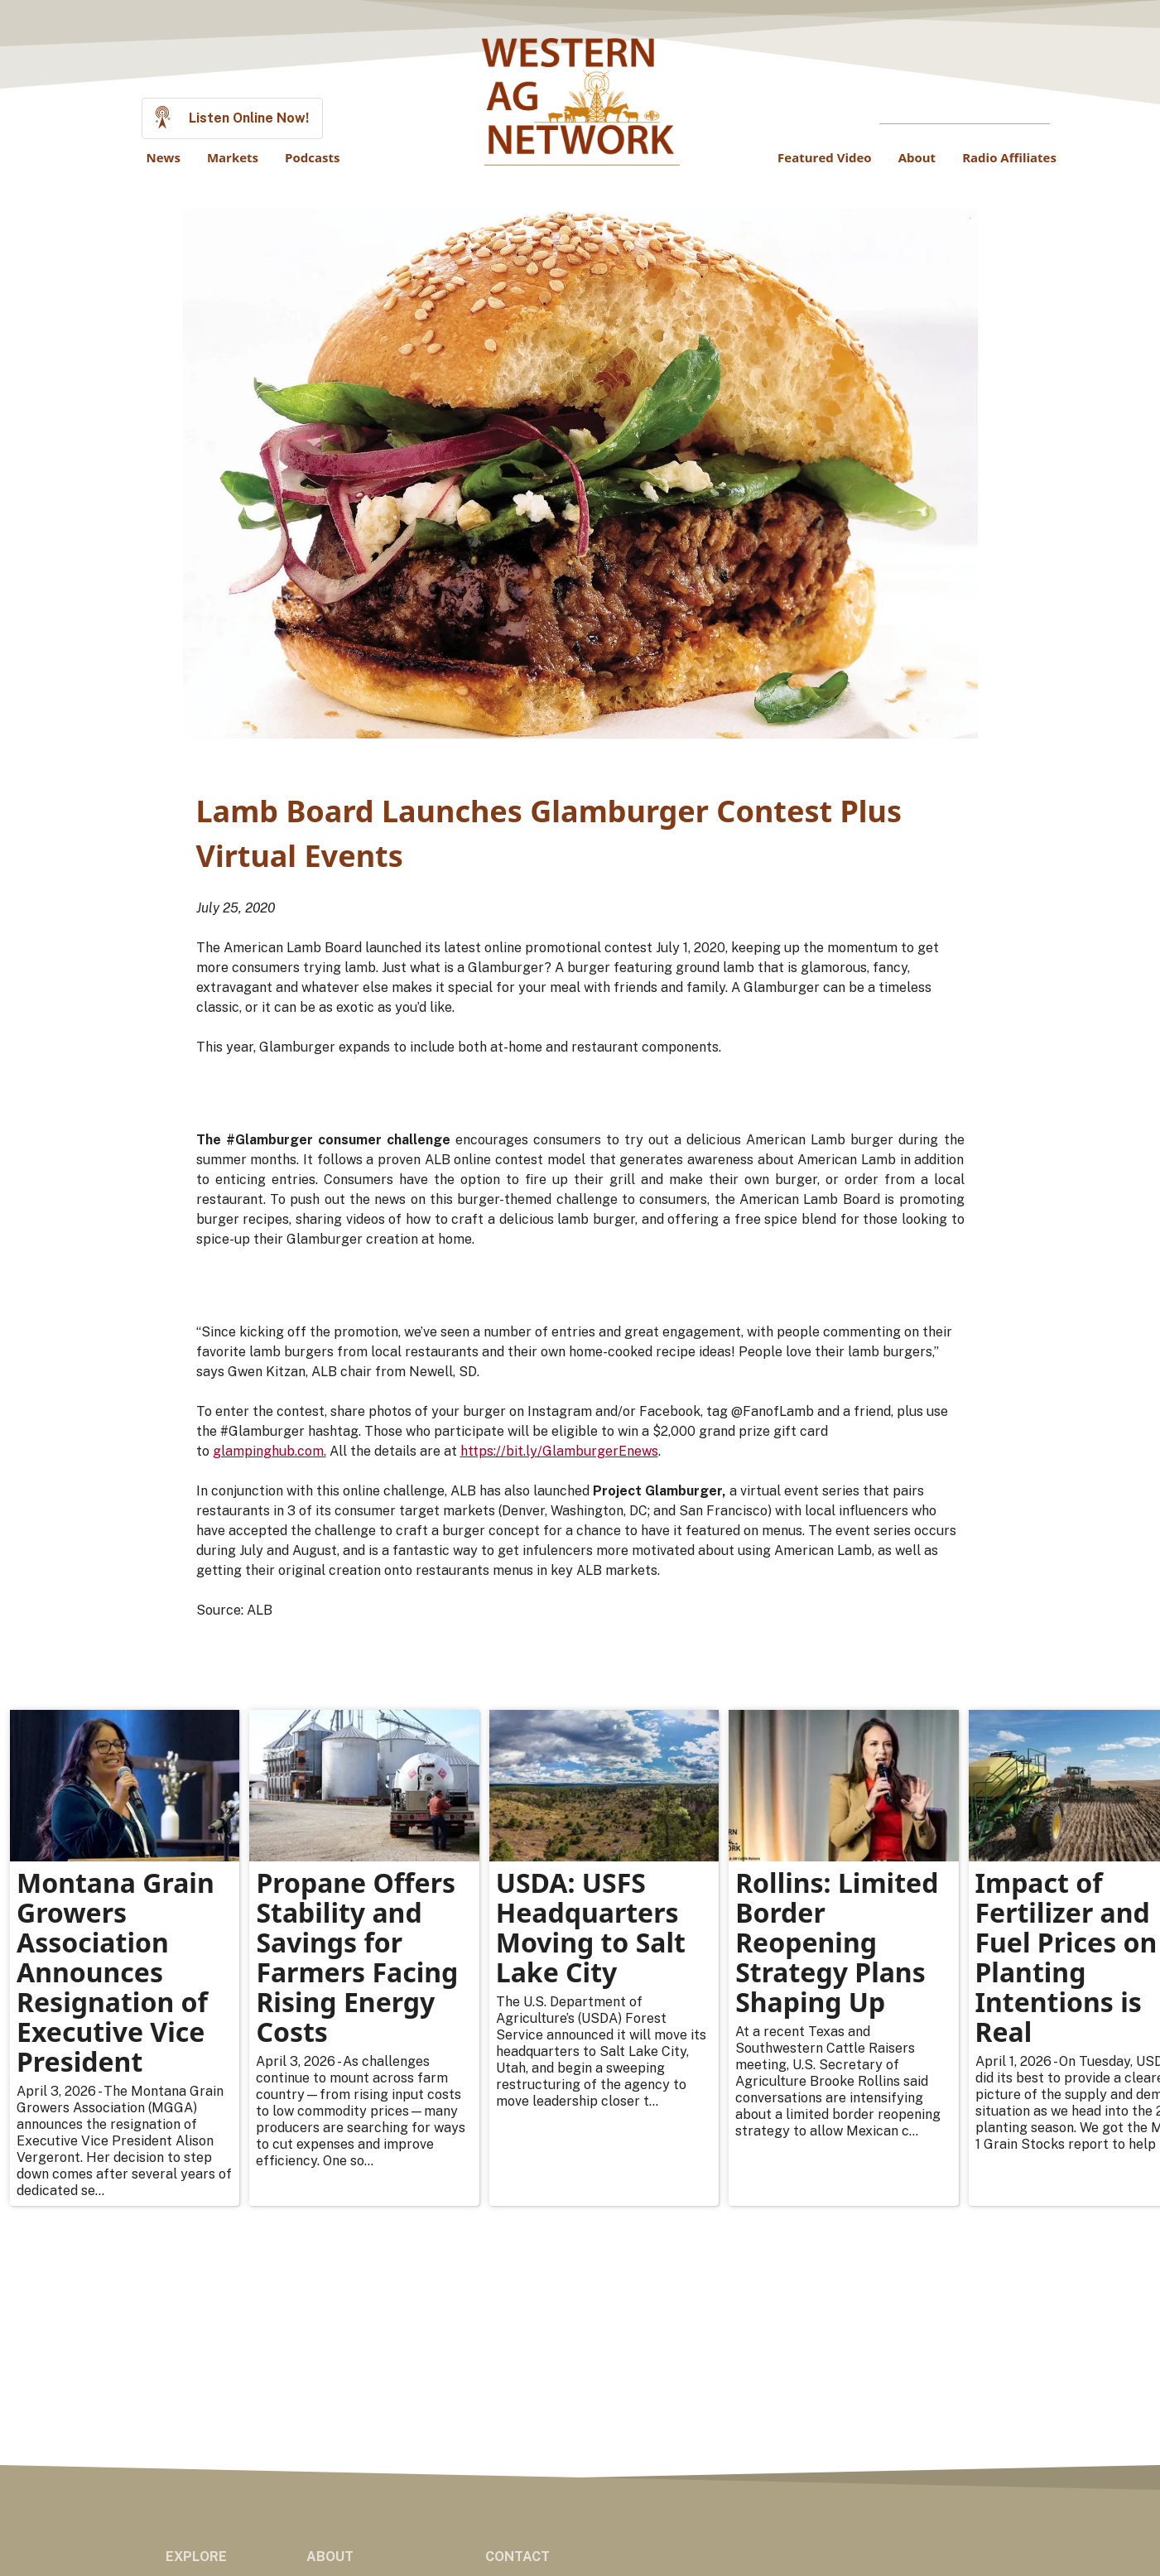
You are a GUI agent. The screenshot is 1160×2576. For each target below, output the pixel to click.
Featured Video (824, 157)
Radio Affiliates (1009, 157)
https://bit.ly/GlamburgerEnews (559, 1451)
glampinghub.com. (269, 1451)
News (163, 157)
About (917, 157)
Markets (232, 157)
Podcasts (312, 157)
